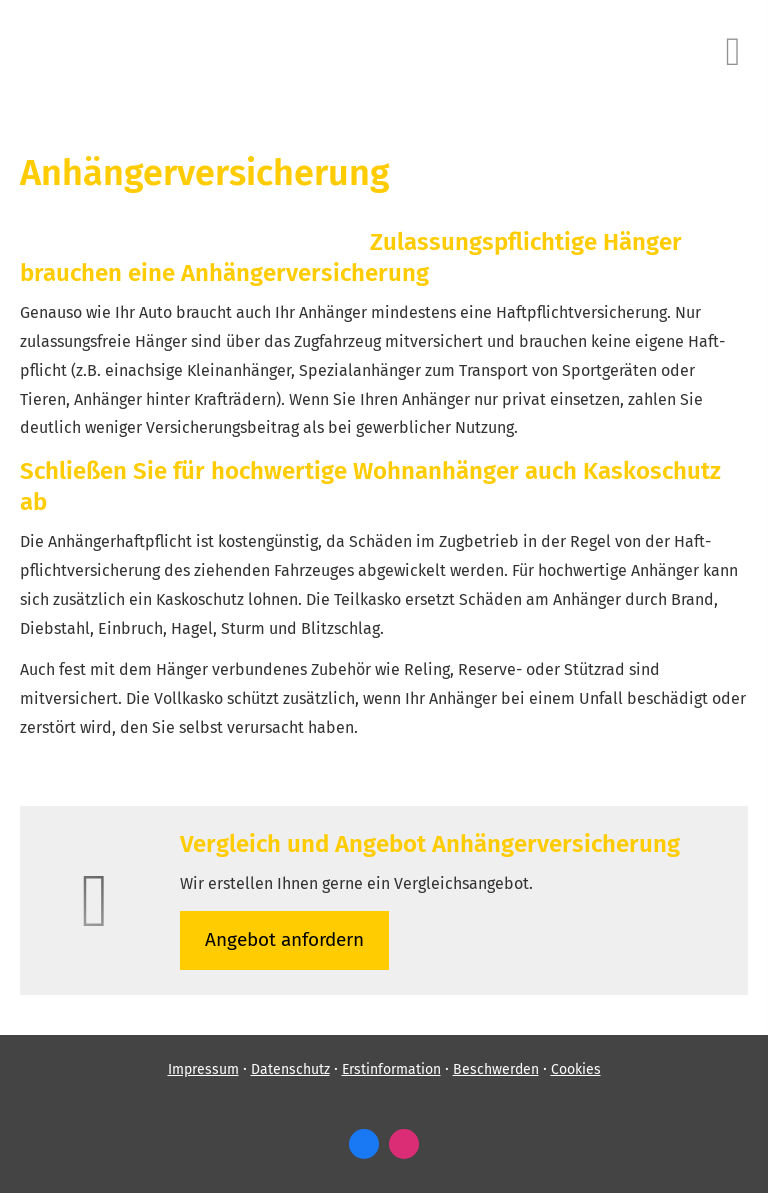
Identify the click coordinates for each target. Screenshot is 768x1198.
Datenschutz (290, 1069)
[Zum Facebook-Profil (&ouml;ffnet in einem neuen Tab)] (364, 1144)
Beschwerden (496, 1069)
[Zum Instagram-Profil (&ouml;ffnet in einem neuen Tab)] (404, 1144)
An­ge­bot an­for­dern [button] (284, 939)
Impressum (203, 1069)
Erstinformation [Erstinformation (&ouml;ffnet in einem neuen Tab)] (391, 1069)
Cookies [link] (576, 1069)
